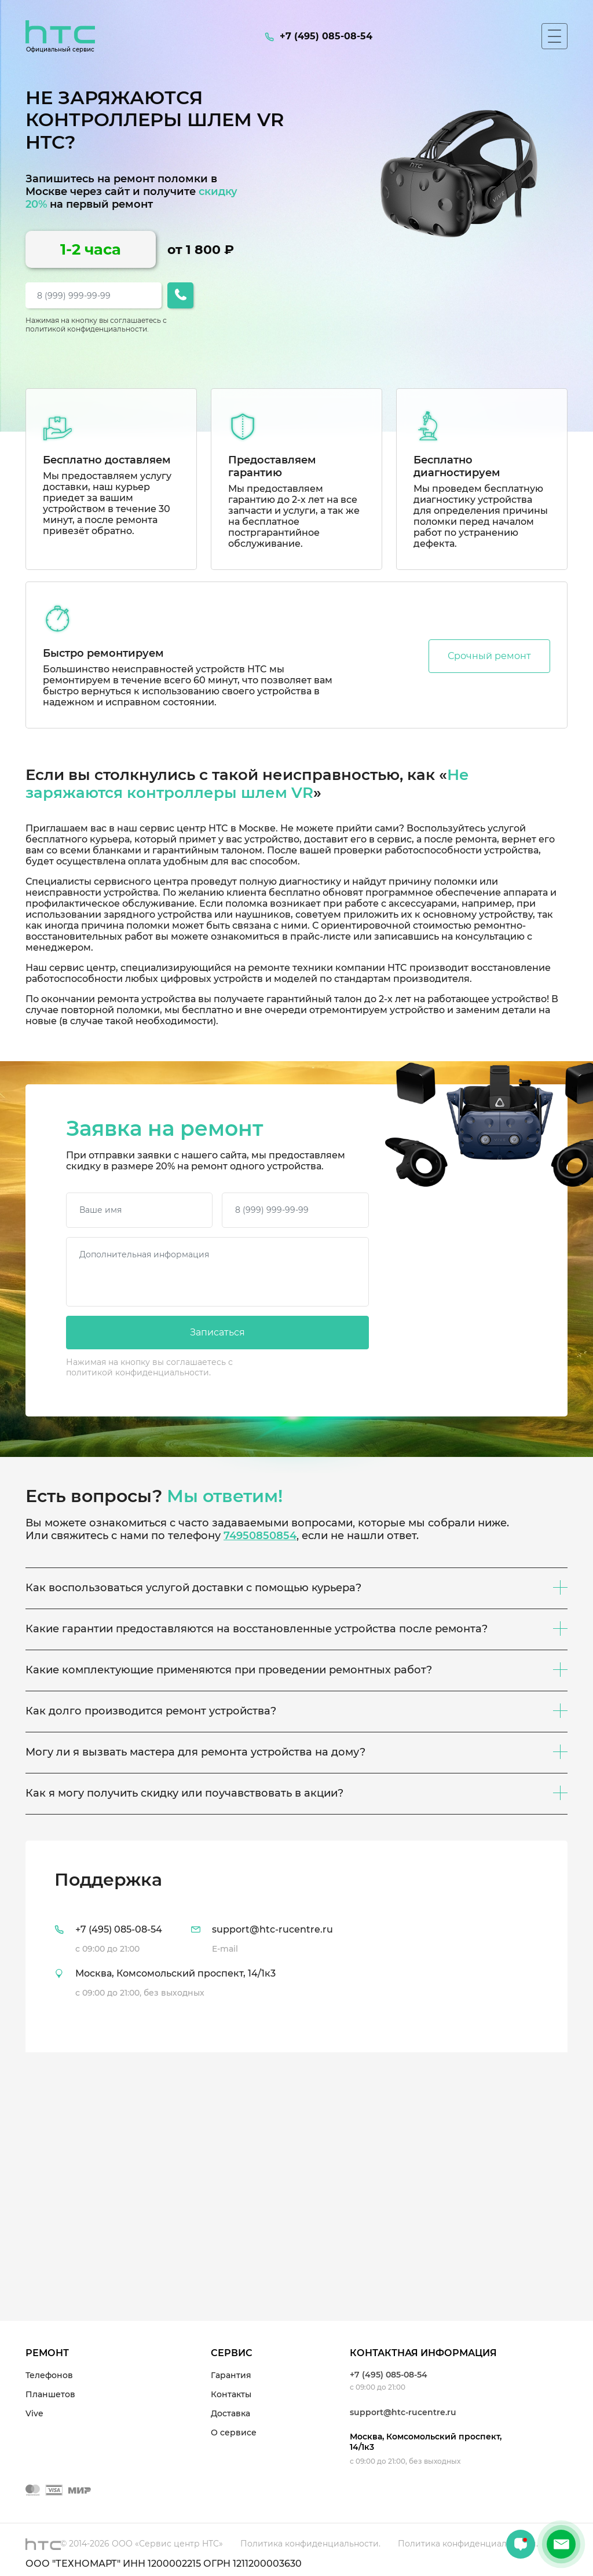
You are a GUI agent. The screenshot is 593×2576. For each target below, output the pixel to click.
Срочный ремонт (489, 655)
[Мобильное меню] (554, 36)
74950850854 (260, 1535)
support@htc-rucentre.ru (403, 2412)
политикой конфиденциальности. (87, 329)
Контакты (231, 2394)
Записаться (217, 1332)
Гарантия (231, 2375)
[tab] (296, 1946)
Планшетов (50, 2394)
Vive (34, 2413)
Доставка (230, 2413)
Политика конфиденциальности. (310, 2543)
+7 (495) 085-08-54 (388, 2374)
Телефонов (49, 2375)
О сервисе (234, 2432)
